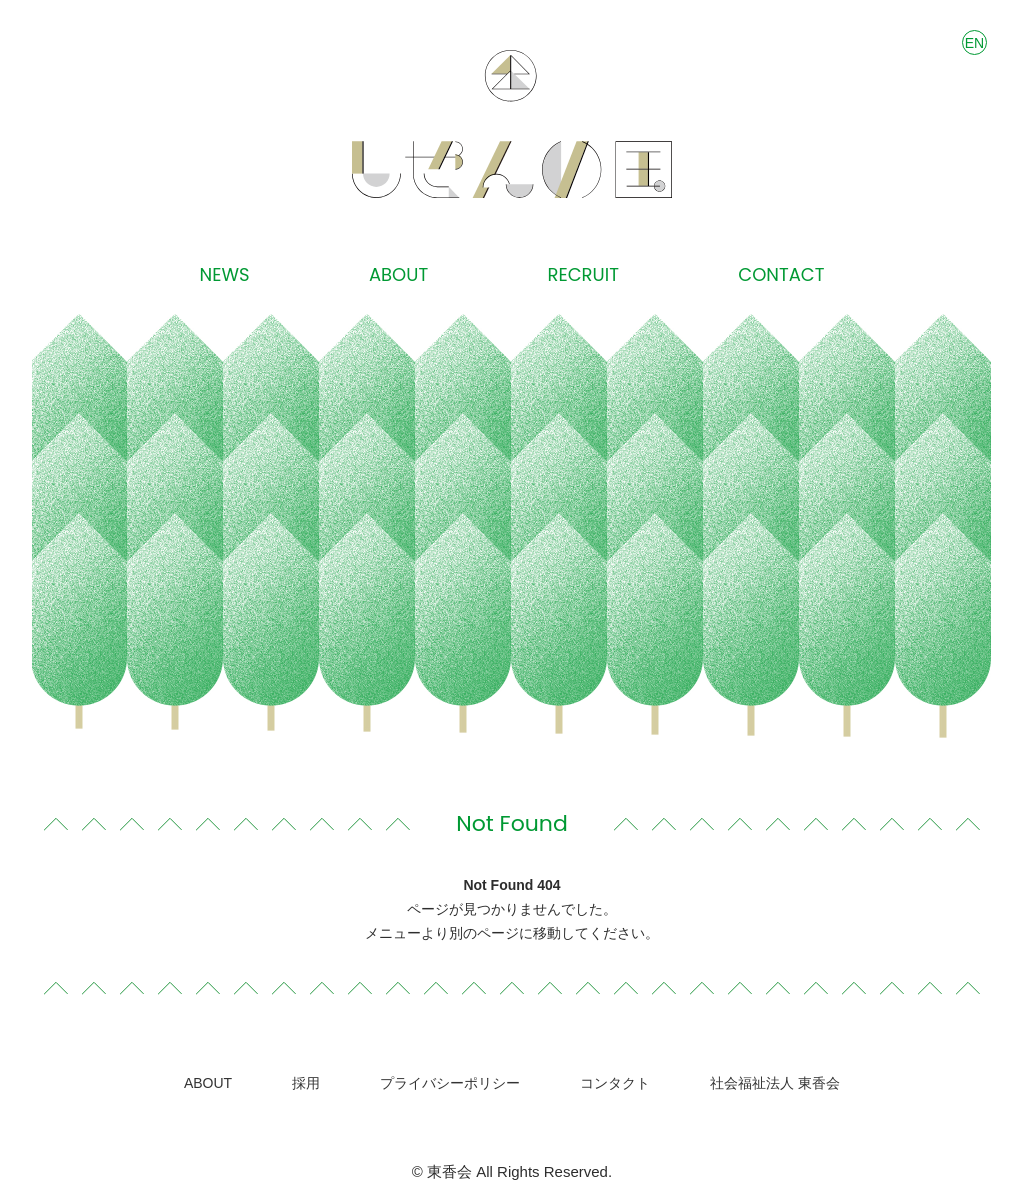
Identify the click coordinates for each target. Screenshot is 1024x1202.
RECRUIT (583, 275)
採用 (306, 1083)
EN (974, 43)
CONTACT (781, 275)
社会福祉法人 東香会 (775, 1083)
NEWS (225, 275)
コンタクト (615, 1083)
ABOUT (398, 275)
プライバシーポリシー (450, 1083)
